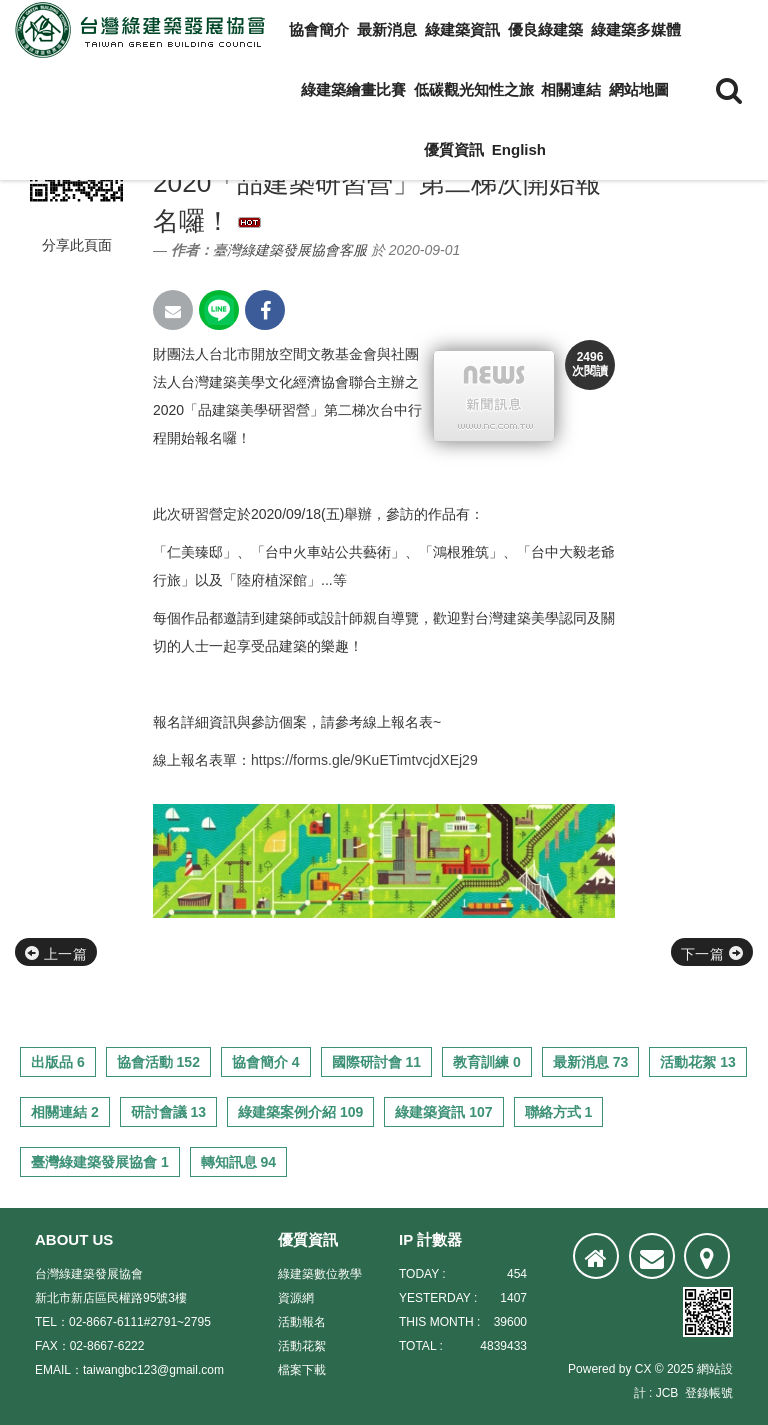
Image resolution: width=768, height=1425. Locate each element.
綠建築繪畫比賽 (353, 89)
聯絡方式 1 (559, 1112)
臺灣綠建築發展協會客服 (290, 250)
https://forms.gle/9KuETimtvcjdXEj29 (364, 760)
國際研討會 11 (376, 1062)
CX (643, 1369)
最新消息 (387, 29)
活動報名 (302, 1322)
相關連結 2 (65, 1112)
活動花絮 (302, 1346)
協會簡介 (319, 29)
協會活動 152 (158, 1062)
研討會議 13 (168, 1112)
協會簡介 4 (266, 1062)
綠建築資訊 (462, 29)
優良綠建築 (545, 29)
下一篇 (712, 954)
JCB (667, 1393)
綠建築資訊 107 (443, 1112)
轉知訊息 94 (238, 1162)
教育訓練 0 (487, 1062)
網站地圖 (639, 89)
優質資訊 (454, 149)
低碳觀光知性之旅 (474, 89)
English (519, 149)
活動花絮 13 (697, 1062)
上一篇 (56, 954)
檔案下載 (302, 1370)
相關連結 (571, 89)
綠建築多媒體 (636, 29)
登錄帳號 (709, 1393)
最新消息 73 (590, 1062)
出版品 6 (58, 1062)
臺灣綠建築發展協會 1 (100, 1162)
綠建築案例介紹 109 (300, 1112)
